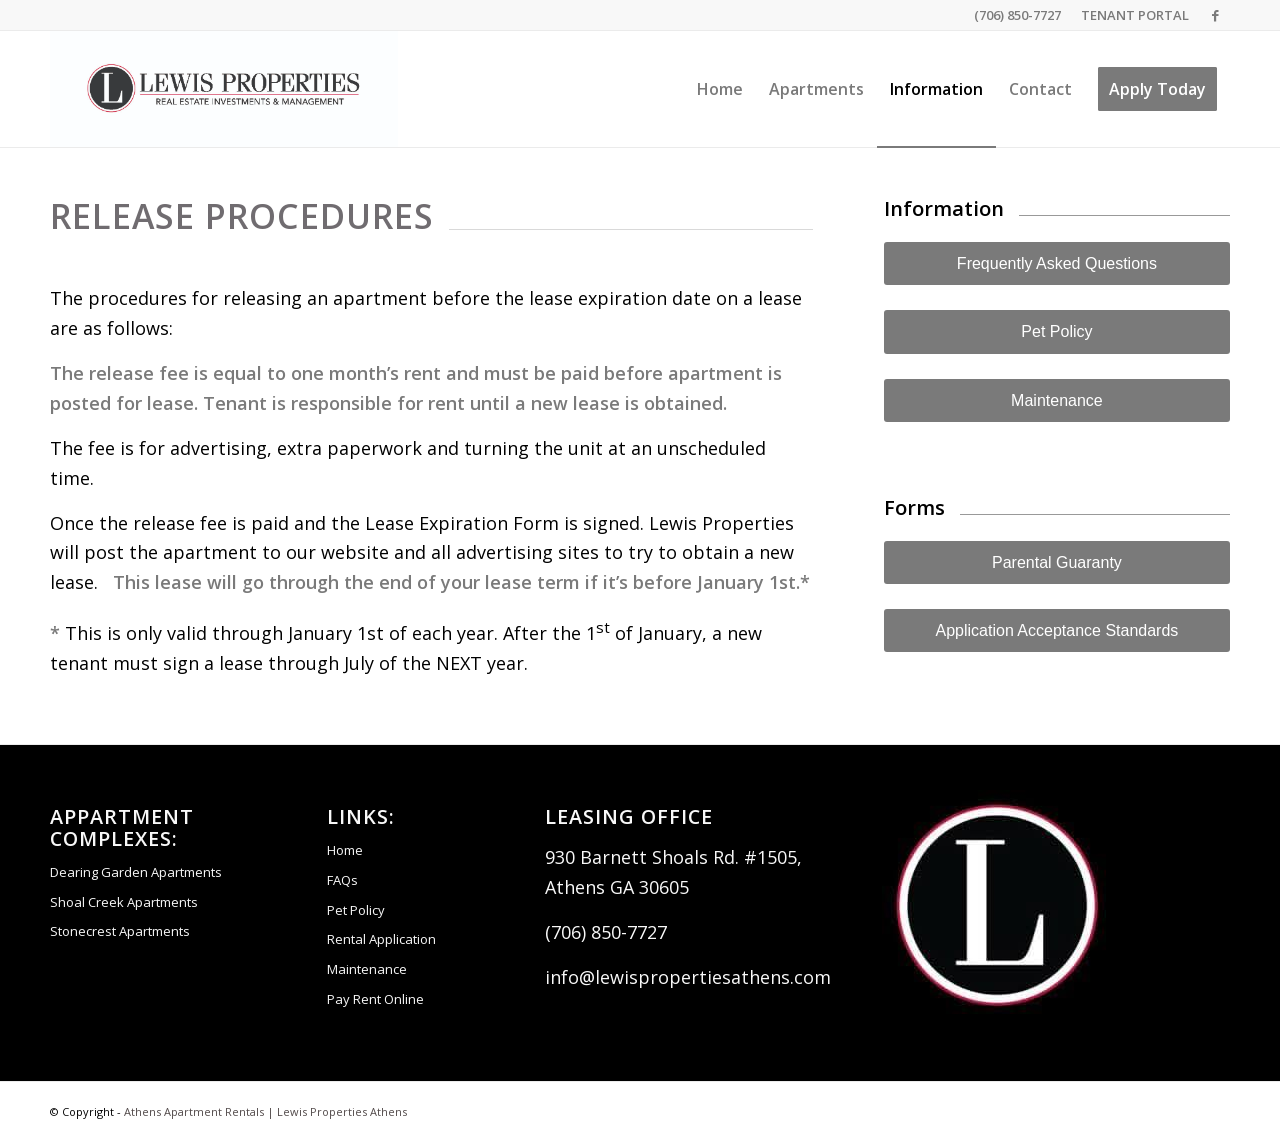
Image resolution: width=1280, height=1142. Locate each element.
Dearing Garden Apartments (136, 872)
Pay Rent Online (375, 999)
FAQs (342, 880)
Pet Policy (356, 910)
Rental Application (381, 939)
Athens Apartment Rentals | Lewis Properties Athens (265, 1111)
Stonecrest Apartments (120, 931)
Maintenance (367, 969)
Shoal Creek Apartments (124, 902)
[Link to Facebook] (1215, 15)
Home (345, 850)
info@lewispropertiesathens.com (688, 977)
